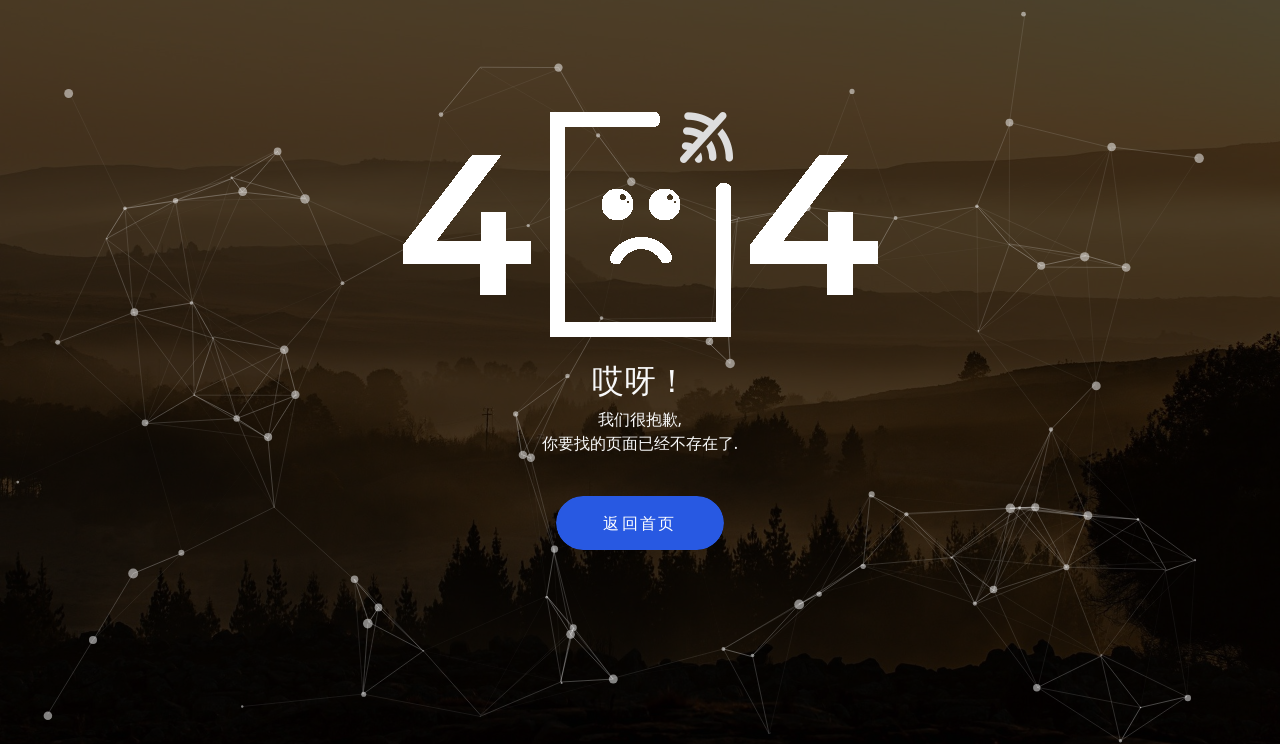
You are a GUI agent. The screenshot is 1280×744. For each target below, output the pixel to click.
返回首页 (640, 523)
